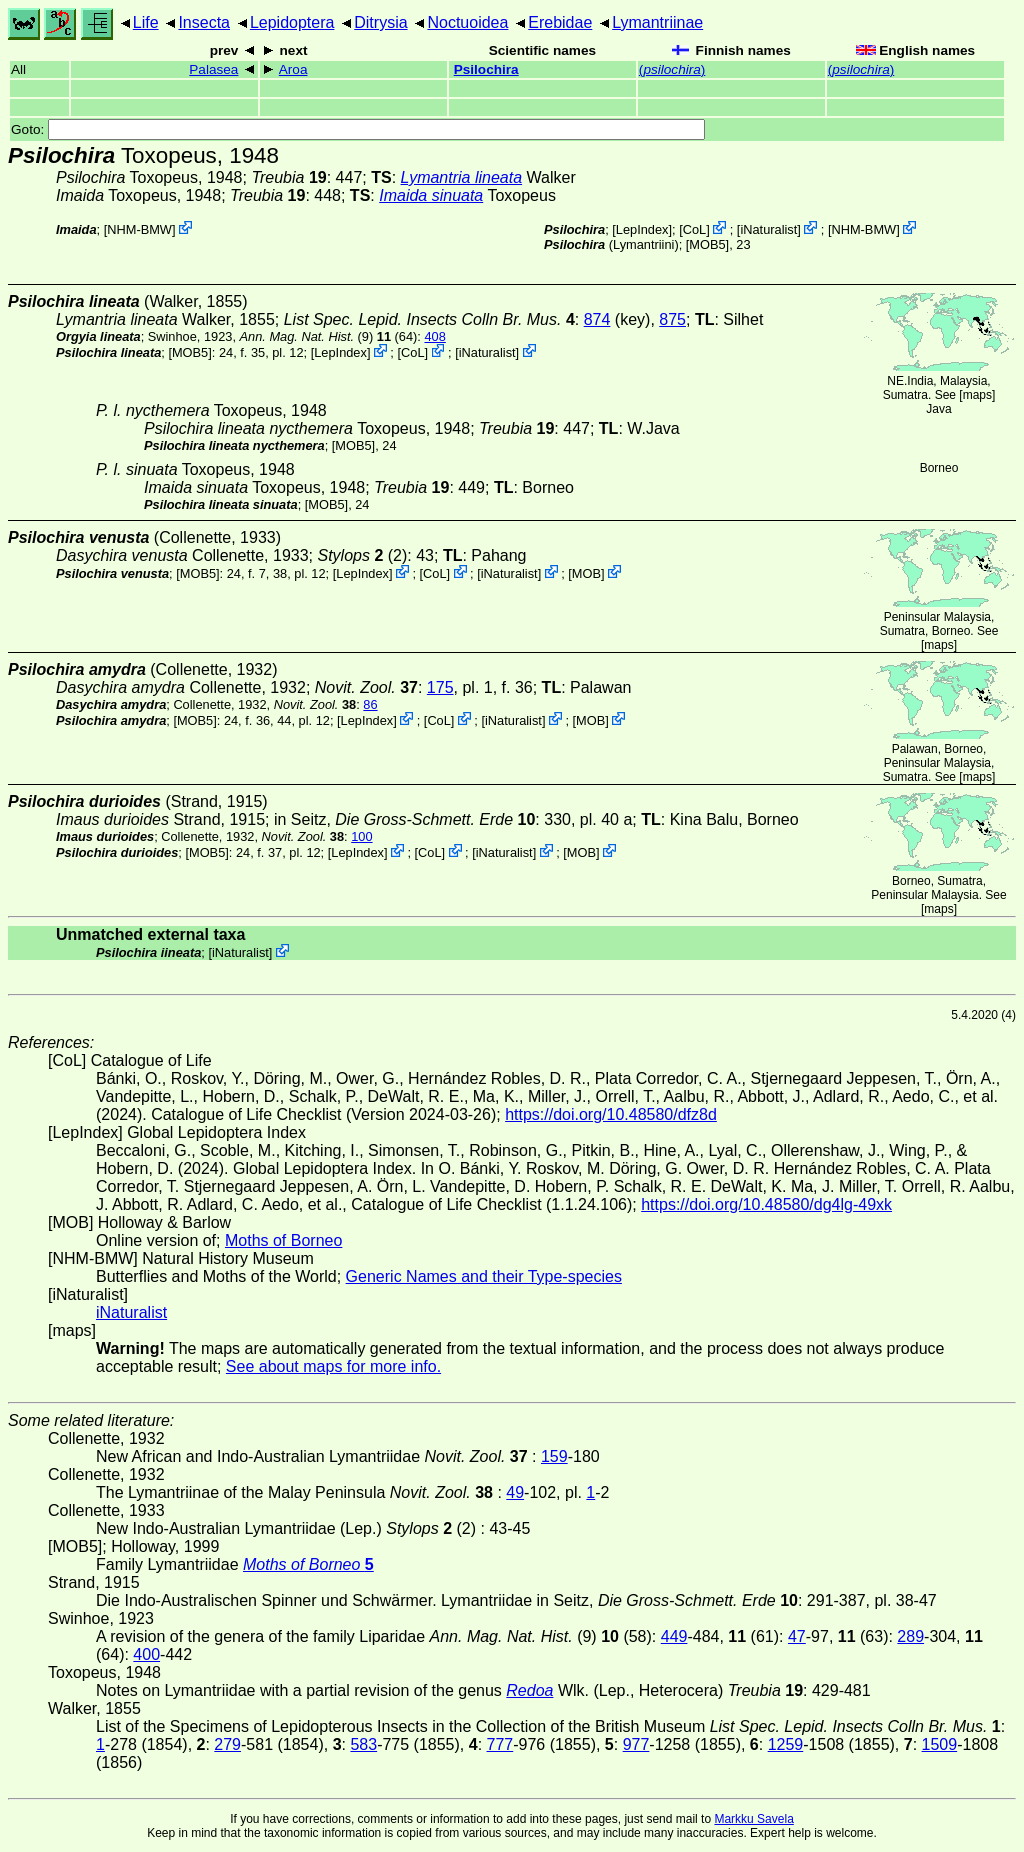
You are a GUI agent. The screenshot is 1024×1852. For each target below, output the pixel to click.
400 (146, 1654)
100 (361, 836)
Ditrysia (380, 22)
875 (672, 319)
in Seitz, (404, 819)
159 (554, 1456)
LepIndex (642, 229)
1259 (786, 1744)
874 (597, 319)
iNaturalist (768, 229)
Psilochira (486, 69)
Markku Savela (753, 1819)
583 (363, 1744)
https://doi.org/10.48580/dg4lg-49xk (766, 1204)
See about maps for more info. (333, 1366)
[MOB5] (707, 244)
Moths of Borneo (283, 1240)
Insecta (204, 22)
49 (515, 1492)
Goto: (358, 129)
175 (440, 687)
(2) (363, 555)
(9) (307, 336)
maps (977, 395)
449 (674, 1636)
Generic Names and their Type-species (484, 1276)
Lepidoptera (292, 22)
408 (434, 336)
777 (500, 1744)
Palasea (213, 69)
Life (146, 22)
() (672, 69)
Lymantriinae (657, 22)
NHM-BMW (139, 229)
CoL (694, 229)
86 (370, 704)
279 (227, 1744)
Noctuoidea (467, 22)
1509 (940, 1744)
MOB (586, 573)
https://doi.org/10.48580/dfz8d (611, 1114)
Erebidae (560, 22)
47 (797, 1636)
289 (910, 1636)
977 (636, 1744)
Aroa (293, 69)
